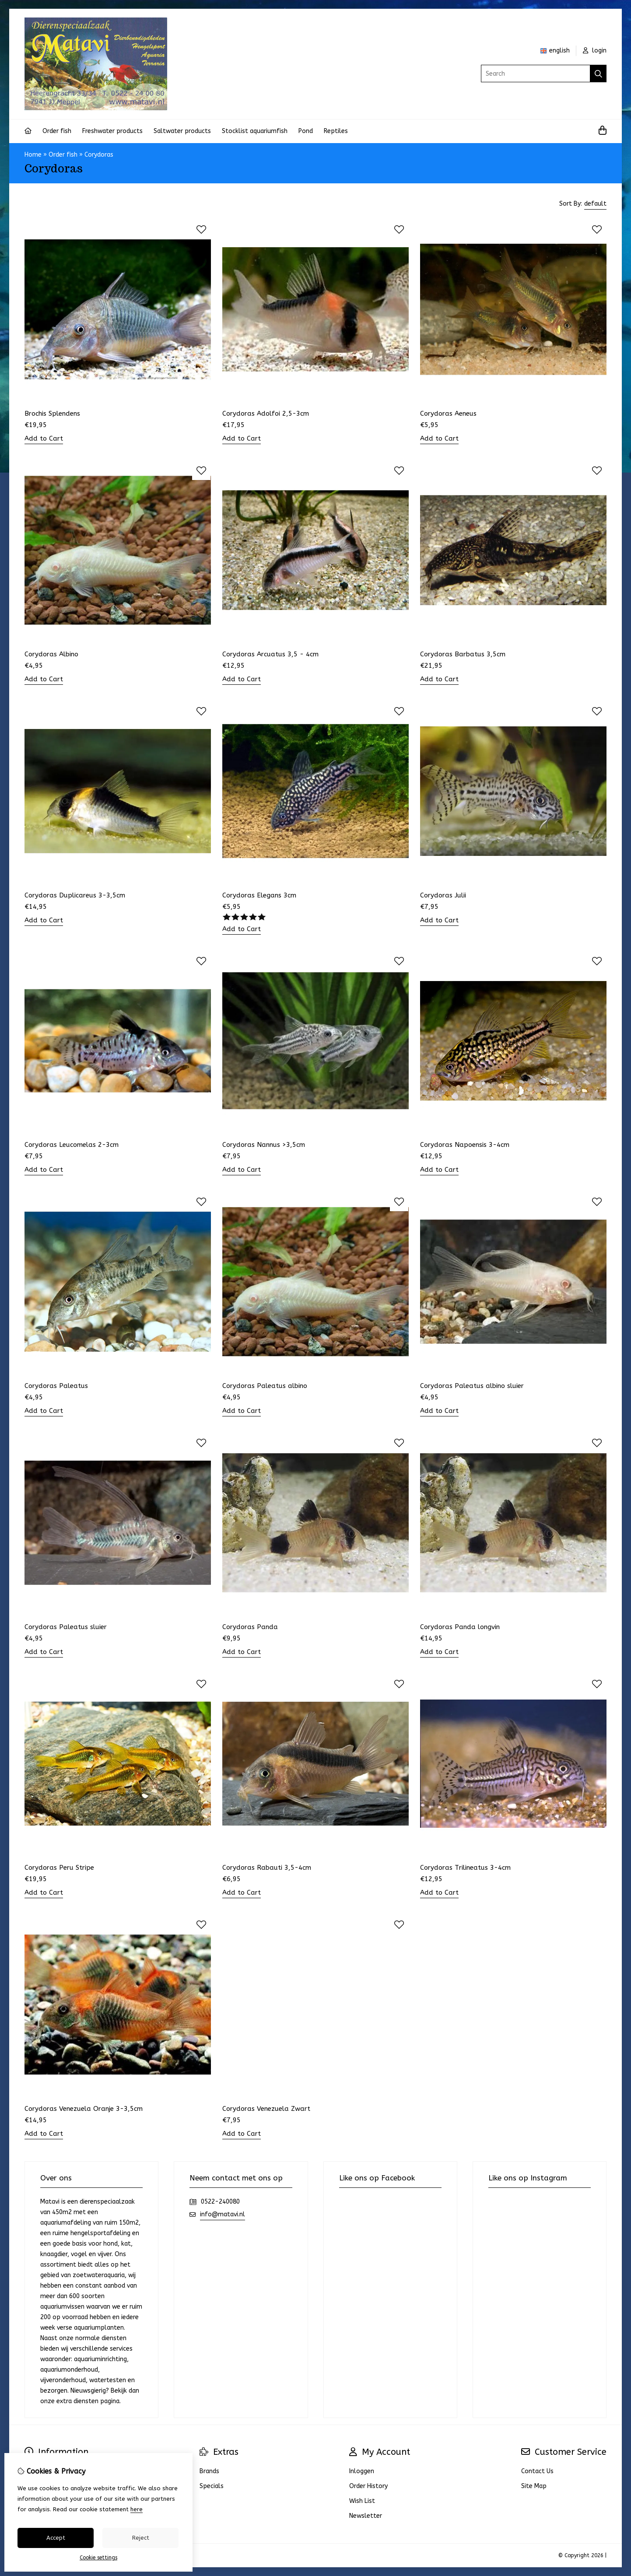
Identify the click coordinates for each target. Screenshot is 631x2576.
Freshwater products (112, 131)
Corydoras (98, 154)
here (136, 2509)
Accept (55, 2537)
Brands (209, 2471)
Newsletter (365, 2516)
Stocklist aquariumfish (254, 131)
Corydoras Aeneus (448, 413)
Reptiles (336, 131)
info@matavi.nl (222, 2214)
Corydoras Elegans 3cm (259, 895)
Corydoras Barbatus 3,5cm (462, 654)
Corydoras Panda (250, 1627)
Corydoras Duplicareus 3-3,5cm (75, 895)
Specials (212, 2486)
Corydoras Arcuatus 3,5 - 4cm (270, 654)
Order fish (56, 131)
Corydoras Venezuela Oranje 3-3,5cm (84, 2109)
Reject (140, 2537)
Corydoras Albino (51, 654)
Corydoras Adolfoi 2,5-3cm (265, 413)
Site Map (534, 2486)
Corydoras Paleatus (56, 1386)
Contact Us (537, 2471)
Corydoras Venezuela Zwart (266, 2109)
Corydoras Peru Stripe (59, 1868)
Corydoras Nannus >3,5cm (263, 1145)
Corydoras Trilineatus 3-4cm (465, 1868)
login (594, 50)
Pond (305, 131)
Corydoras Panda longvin (460, 1627)
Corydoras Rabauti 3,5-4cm (266, 1868)
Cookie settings (98, 2558)
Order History (368, 2486)
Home (33, 154)
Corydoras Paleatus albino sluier (472, 1386)
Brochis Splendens (52, 413)
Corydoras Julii (443, 895)
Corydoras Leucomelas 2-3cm (72, 1145)
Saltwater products (182, 131)
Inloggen (361, 2471)
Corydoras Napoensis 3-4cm (464, 1145)
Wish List (362, 2501)
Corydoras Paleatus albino (264, 1386)
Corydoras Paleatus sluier (66, 1627)
